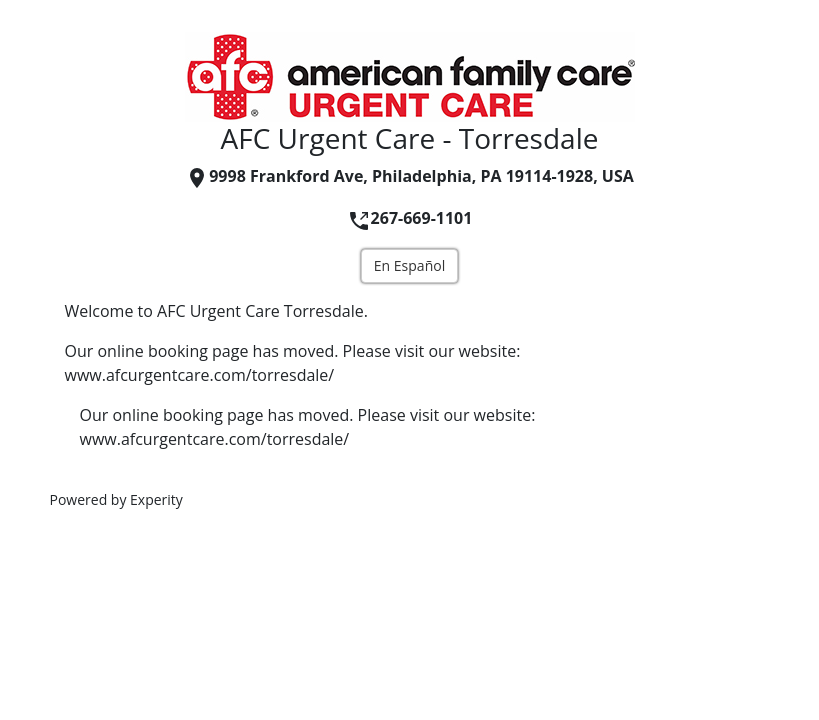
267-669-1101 (410, 218)
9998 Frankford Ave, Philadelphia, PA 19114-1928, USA (409, 176)
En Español (409, 265)
